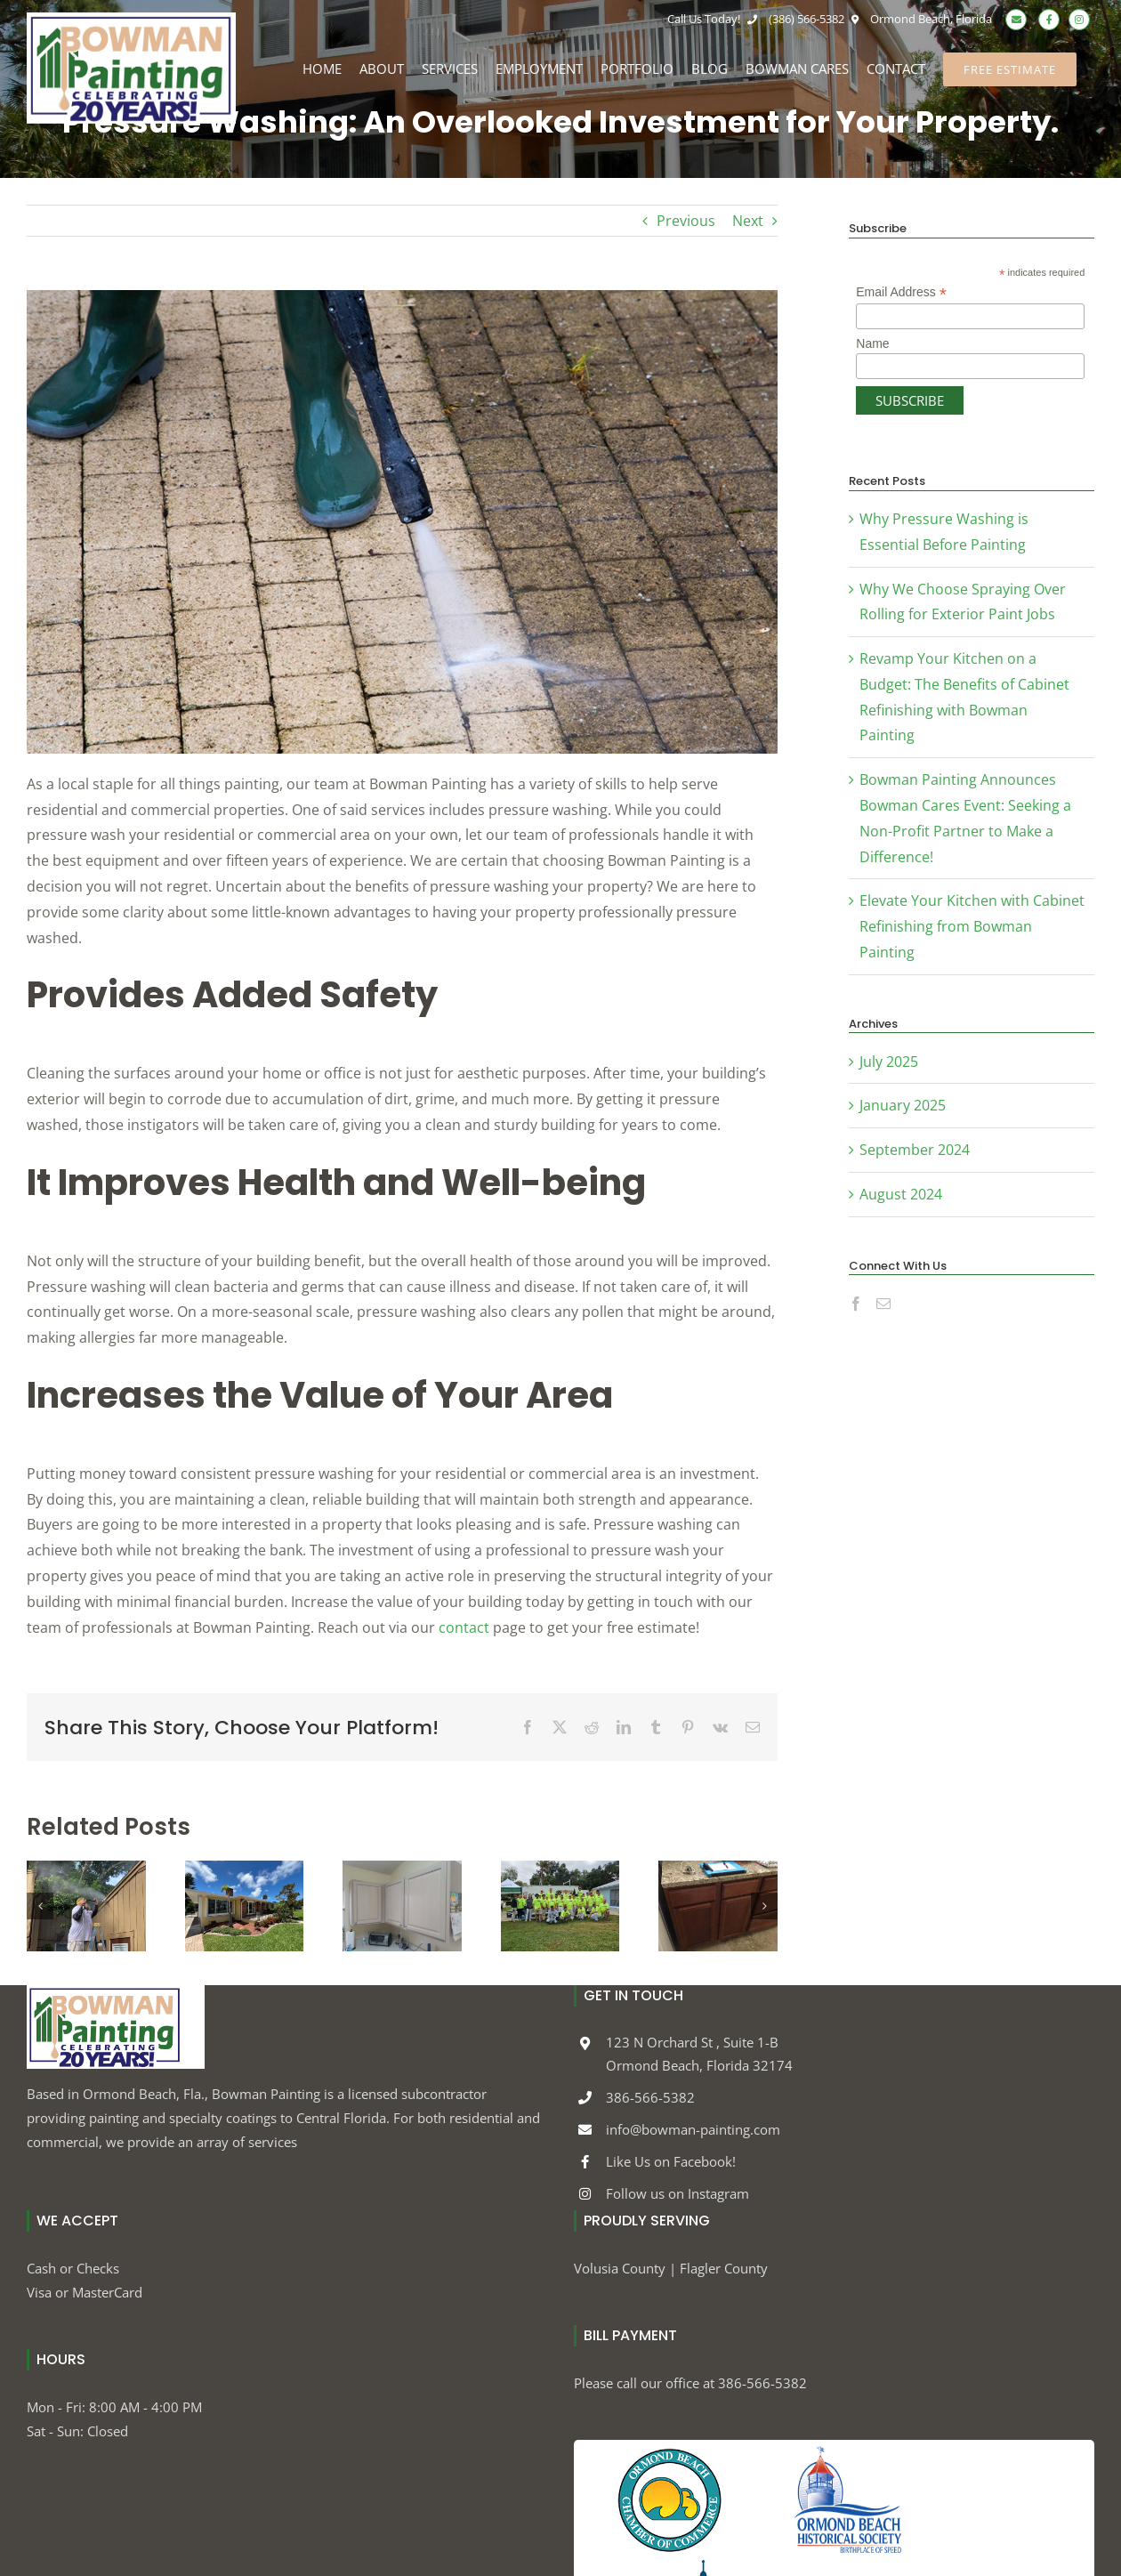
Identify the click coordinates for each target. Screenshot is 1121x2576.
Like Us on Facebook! (671, 2161)
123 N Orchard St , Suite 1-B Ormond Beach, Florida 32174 (699, 2053)
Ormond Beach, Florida (919, 19)
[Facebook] (856, 1303)
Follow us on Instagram (677, 2193)
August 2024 (900, 1194)
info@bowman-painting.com (693, 2129)
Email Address (901, 292)
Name (872, 343)
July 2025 (888, 1061)
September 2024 (914, 1149)
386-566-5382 (650, 2097)
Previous (686, 220)
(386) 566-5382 (793, 19)
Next (747, 220)
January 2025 (902, 1105)
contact (464, 1627)
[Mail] (883, 1303)
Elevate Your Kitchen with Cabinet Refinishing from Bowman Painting (972, 926)
